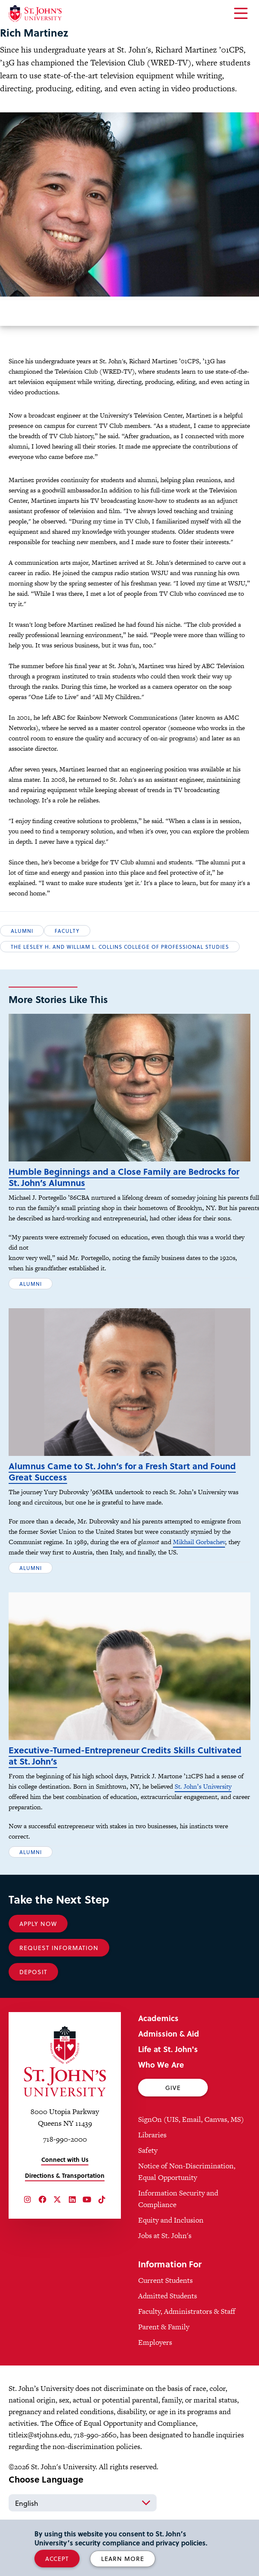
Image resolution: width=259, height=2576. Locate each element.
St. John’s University (203, 1825)
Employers (155, 2381)
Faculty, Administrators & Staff (186, 2350)
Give (173, 2126)
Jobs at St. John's (164, 2274)
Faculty (67, 931)
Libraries (152, 2173)
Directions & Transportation (65, 2214)
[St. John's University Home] (35, 13)
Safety (147, 2189)
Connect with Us (65, 2198)
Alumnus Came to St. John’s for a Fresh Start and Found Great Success (122, 1497)
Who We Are (161, 2103)
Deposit (33, 2010)
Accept (57, 2558)
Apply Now (38, 1962)
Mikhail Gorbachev (199, 1567)
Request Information (59, 1986)
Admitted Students (167, 2334)
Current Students (165, 2319)
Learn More (122, 2558)
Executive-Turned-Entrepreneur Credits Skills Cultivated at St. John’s (125, 1794)
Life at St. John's (168, 2087)
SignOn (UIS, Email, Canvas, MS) (191, 2158)
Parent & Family (163, 2365)
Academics (158, 2056)
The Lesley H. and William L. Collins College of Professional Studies (120, 947)
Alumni (22, 931)
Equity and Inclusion (171, 2259)
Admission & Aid (168, 2072)
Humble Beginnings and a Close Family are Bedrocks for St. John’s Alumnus (124, 1190)
